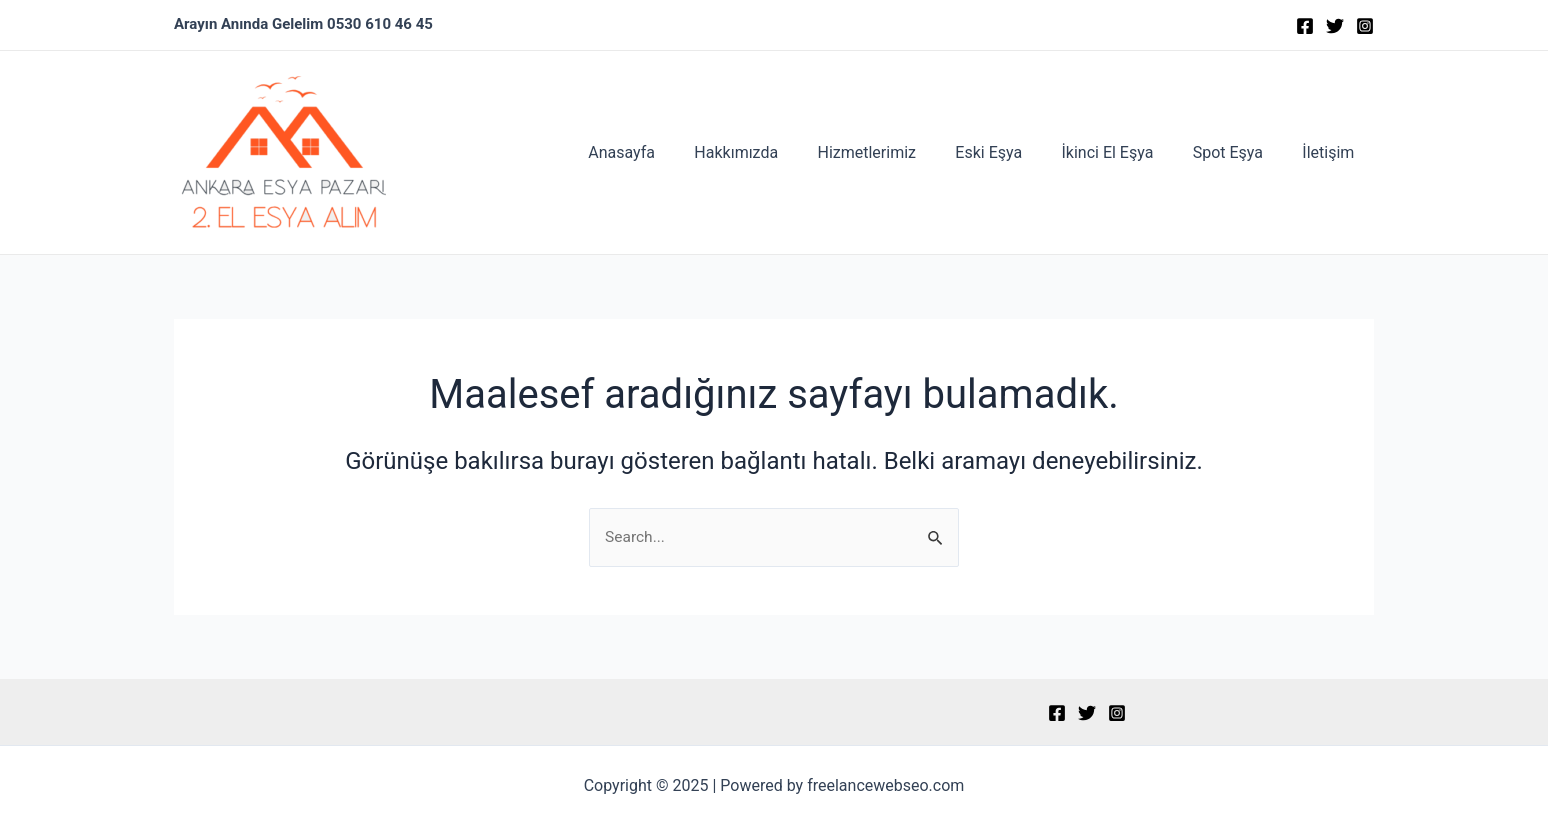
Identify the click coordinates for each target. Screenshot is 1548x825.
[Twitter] (1335, 26)
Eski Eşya (1014, 152)
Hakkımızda (777, 152)
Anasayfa (669, 152)
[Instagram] (1365, 26)
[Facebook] (1305, 26)
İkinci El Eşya (1126, 152)
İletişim (1332, 152)
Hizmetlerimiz (899, 152)
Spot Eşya (1239, 152)
